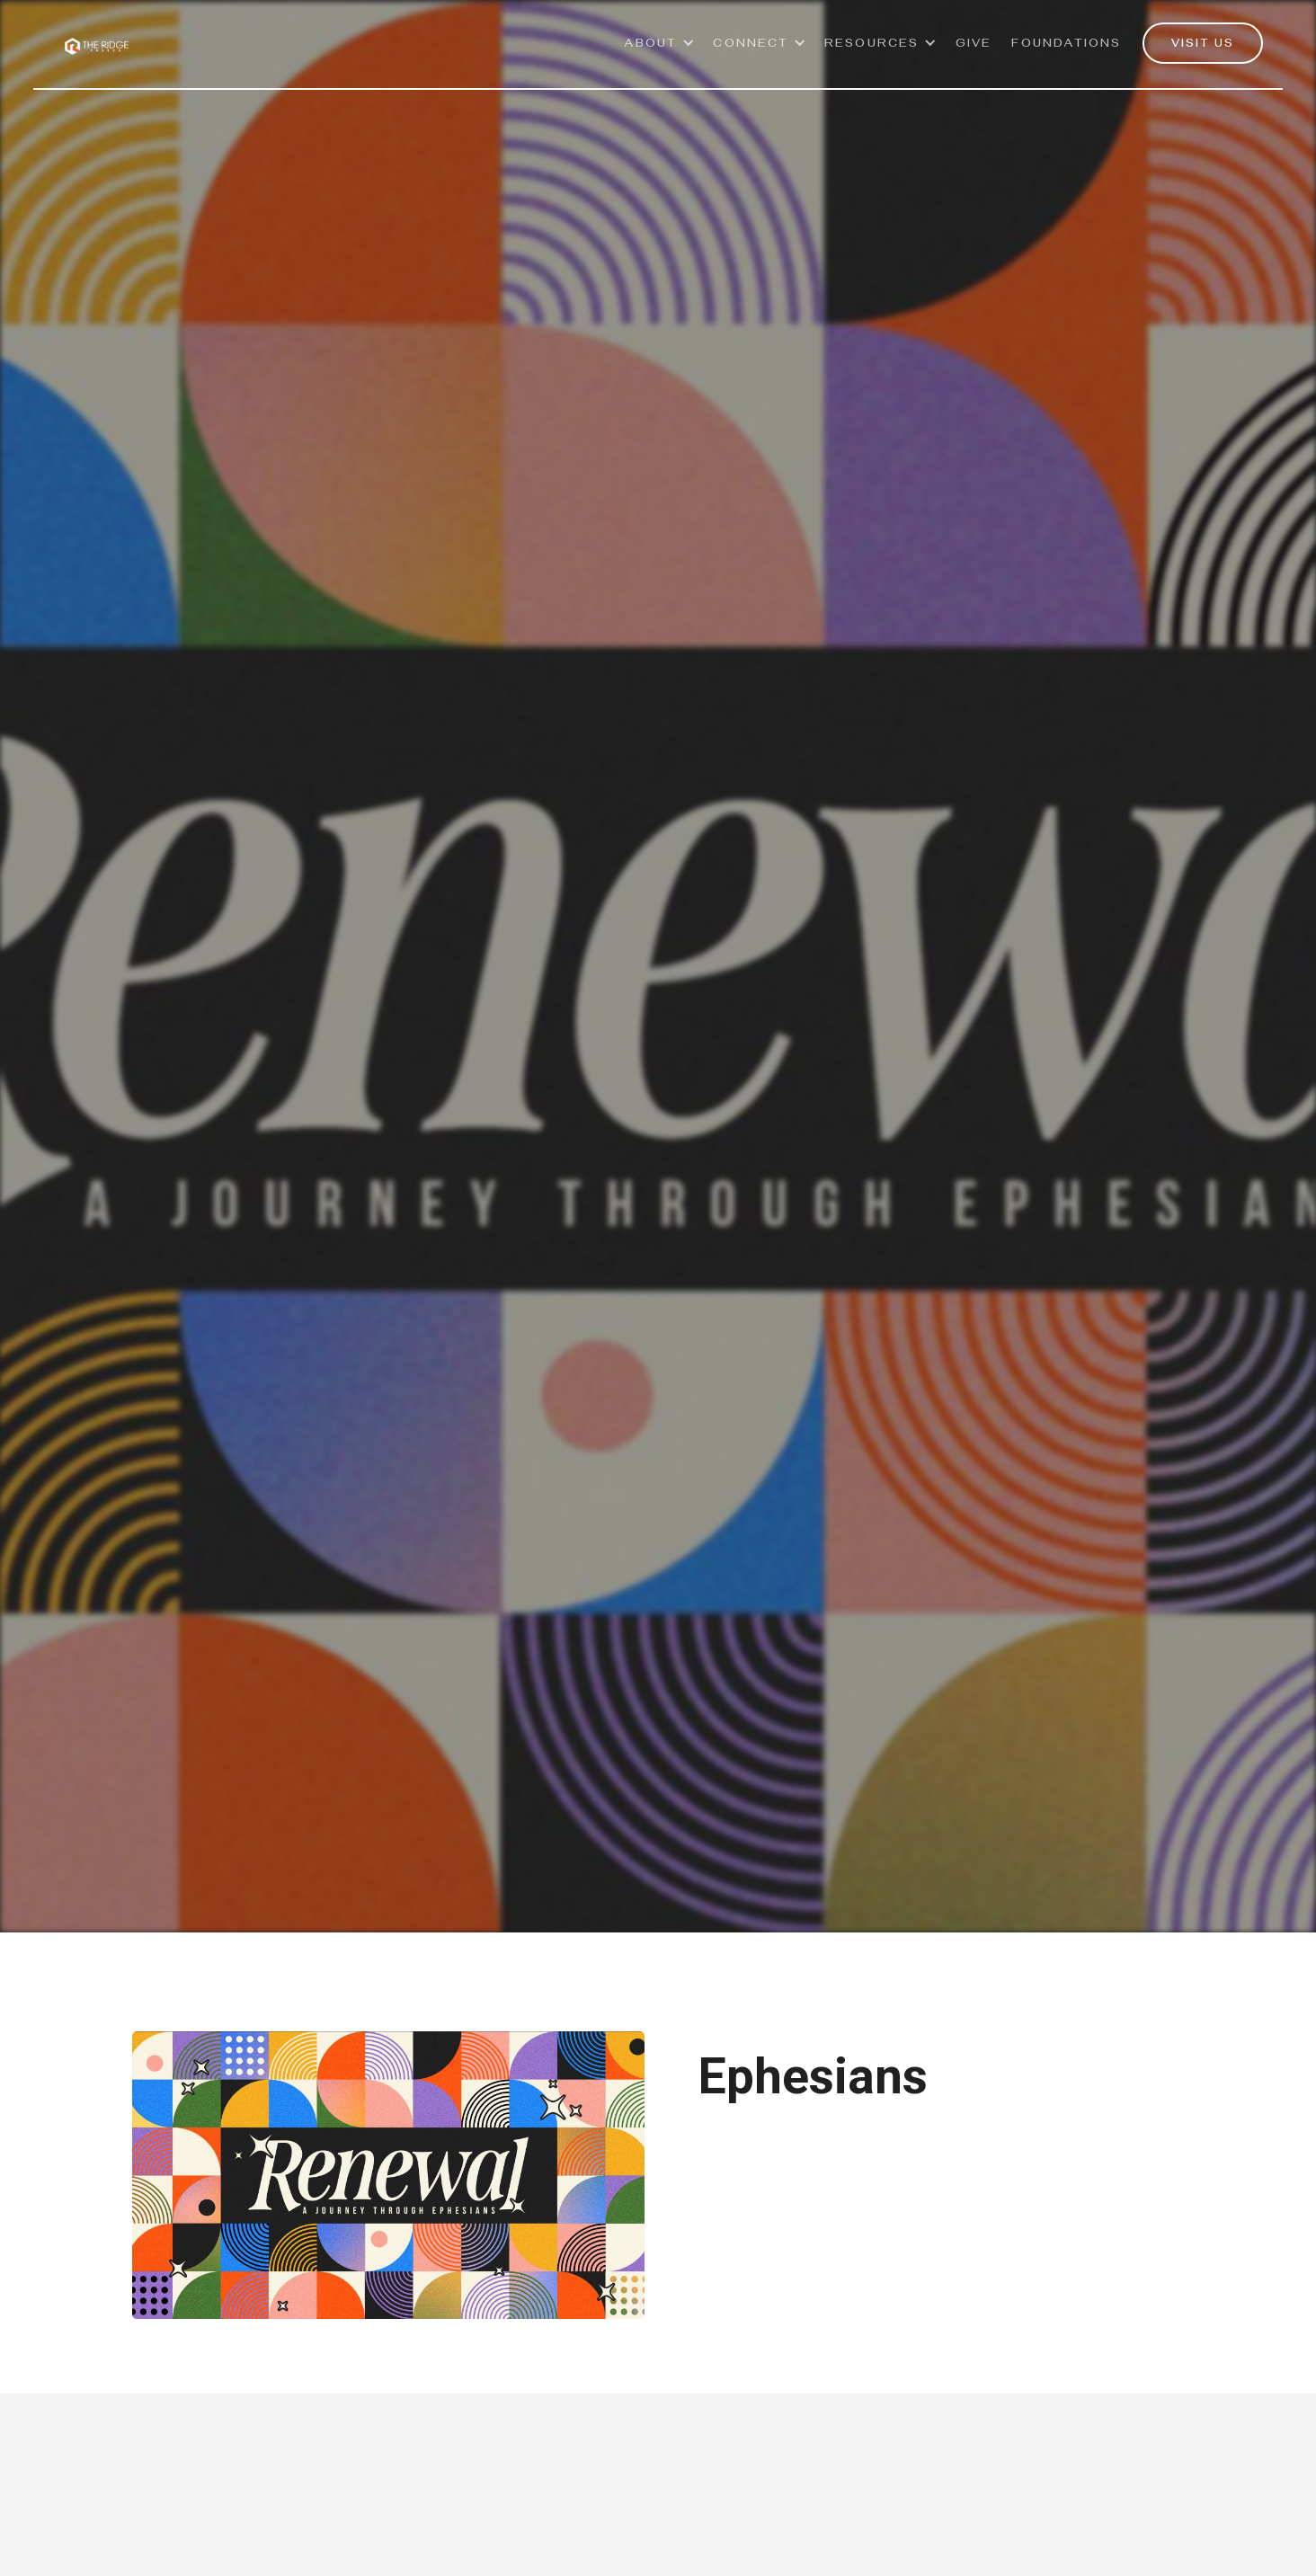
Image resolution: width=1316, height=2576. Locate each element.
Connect (750, 45)
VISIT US (1203, 45)
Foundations (1066, 45)
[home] (97, 35)
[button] (660, 53)
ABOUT (651, 45)
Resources (871, 45)
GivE (973, 45)
